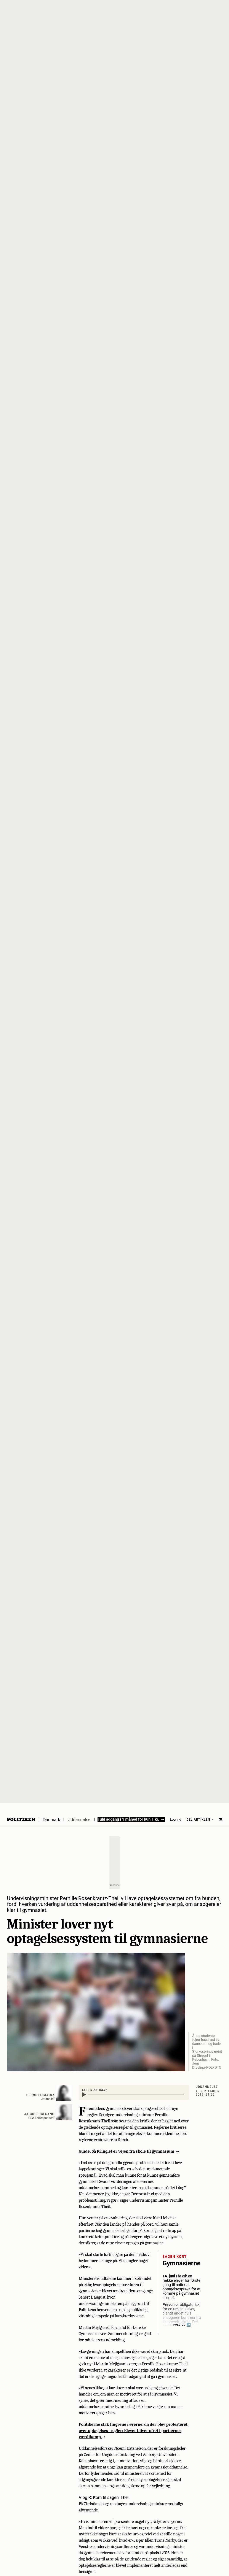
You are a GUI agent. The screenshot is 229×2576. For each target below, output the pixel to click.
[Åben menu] (220, 1819)
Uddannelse (79, 1819)
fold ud (182, 2325)
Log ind (175, 1819)
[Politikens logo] (21, 1819)
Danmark (51, 1819)
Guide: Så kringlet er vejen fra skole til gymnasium (129, 2151)
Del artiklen (199, 1819)
